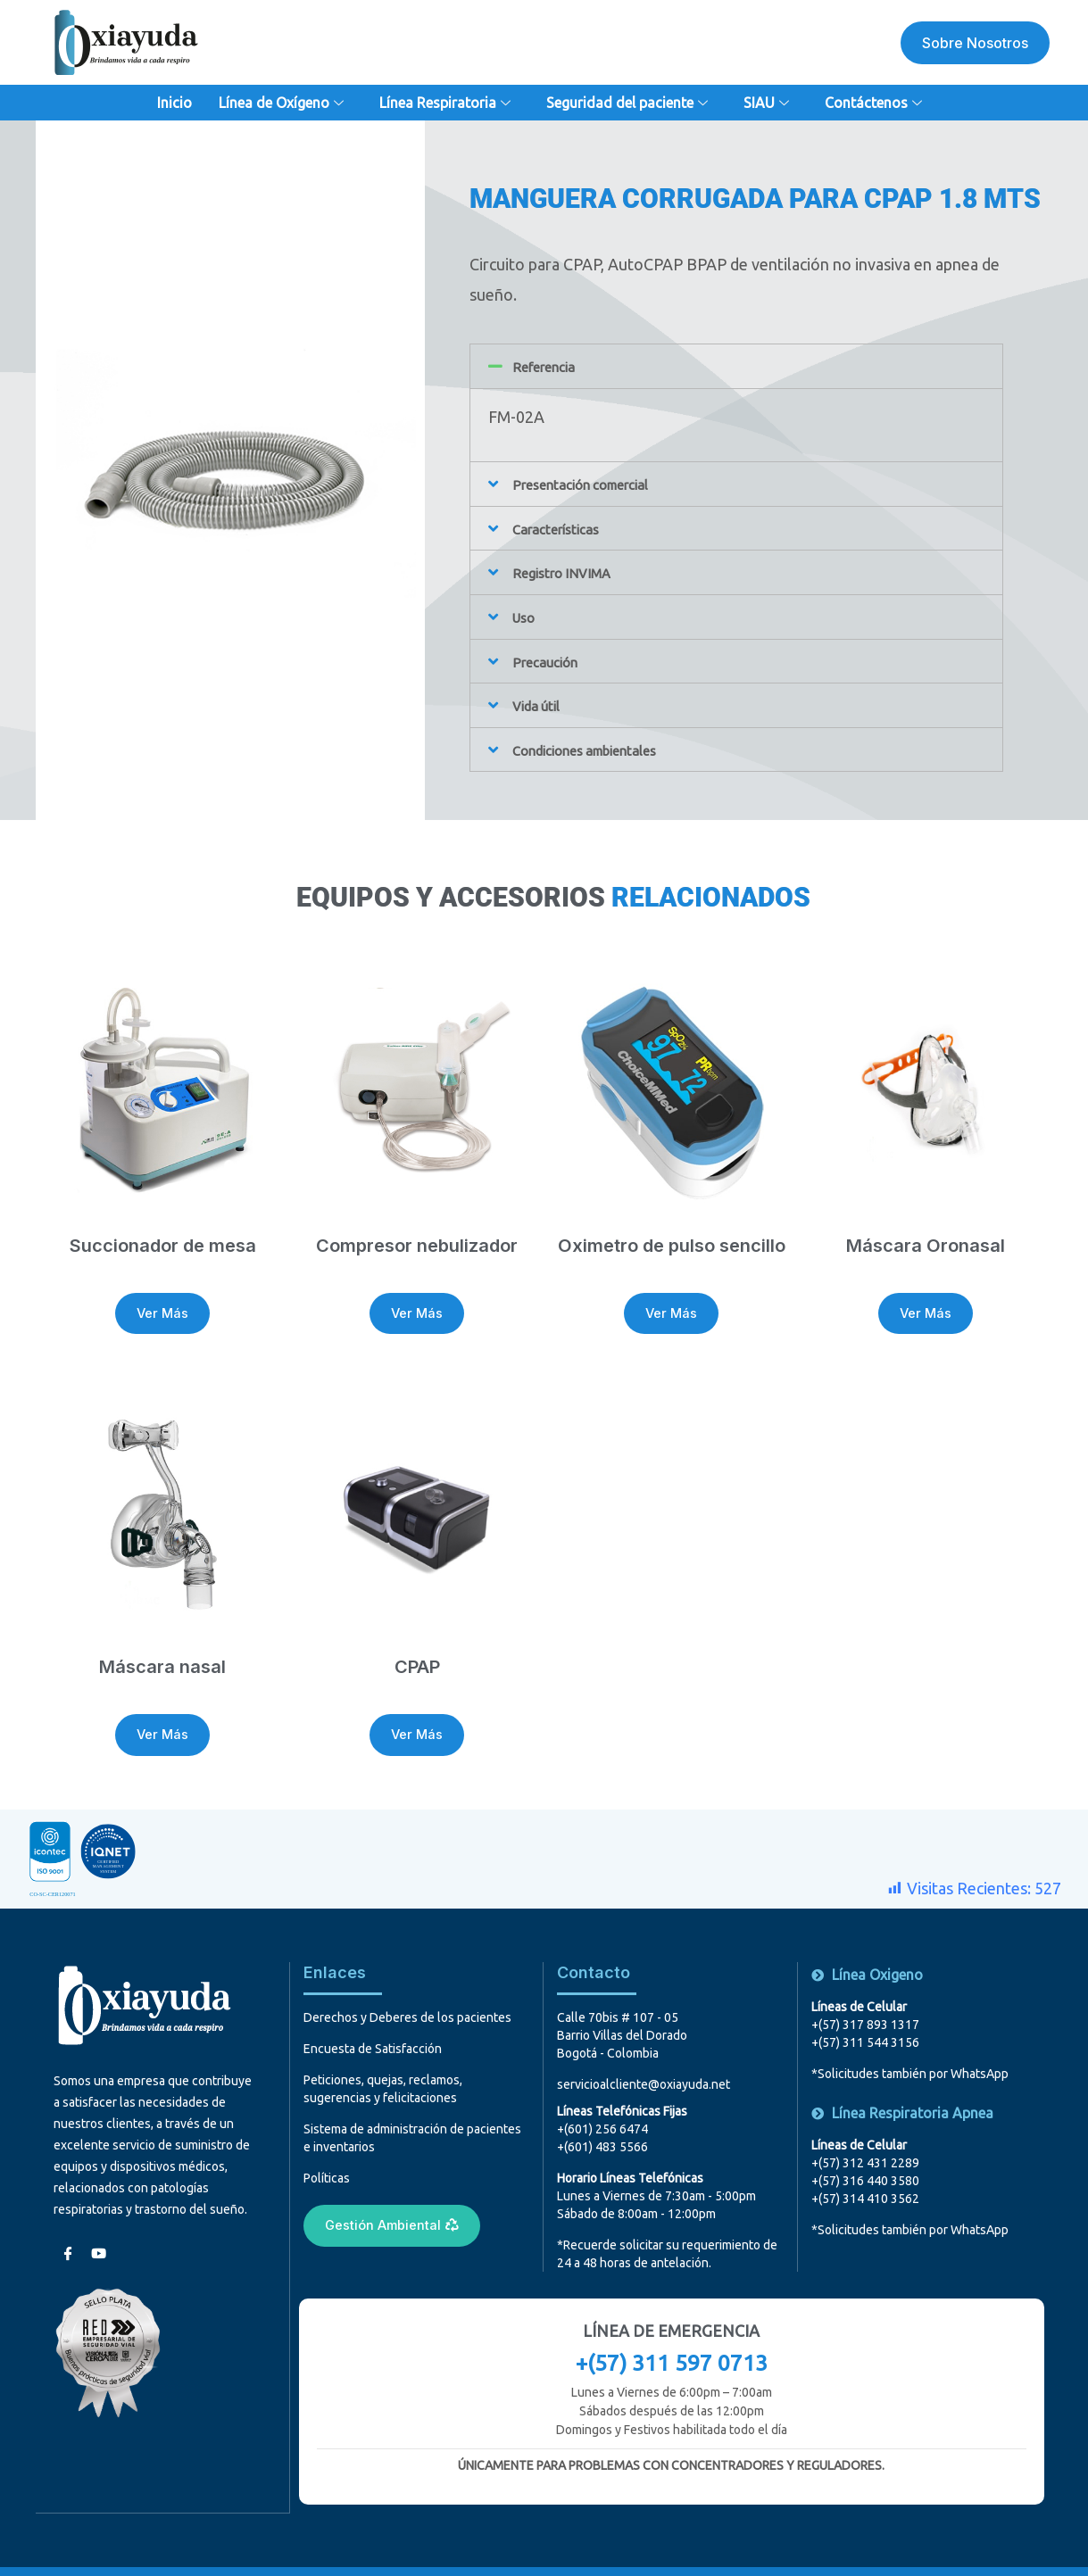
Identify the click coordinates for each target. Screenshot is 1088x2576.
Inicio (174, 103)
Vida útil (541, 702)
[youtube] (97, 2214)
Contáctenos (875, 103)
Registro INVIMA (573, 571)
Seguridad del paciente (629, 103)
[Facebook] (67, 2214)
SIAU (768, 103)
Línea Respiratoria (447, 103)
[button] (736, 365)
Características (564, 527)
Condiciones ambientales (600, 746)
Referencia (551, 366)
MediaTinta (738, 2552)
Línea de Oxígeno (283, 103)
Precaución (551, 658)
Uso (526, 615)
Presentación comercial (595, 484)
